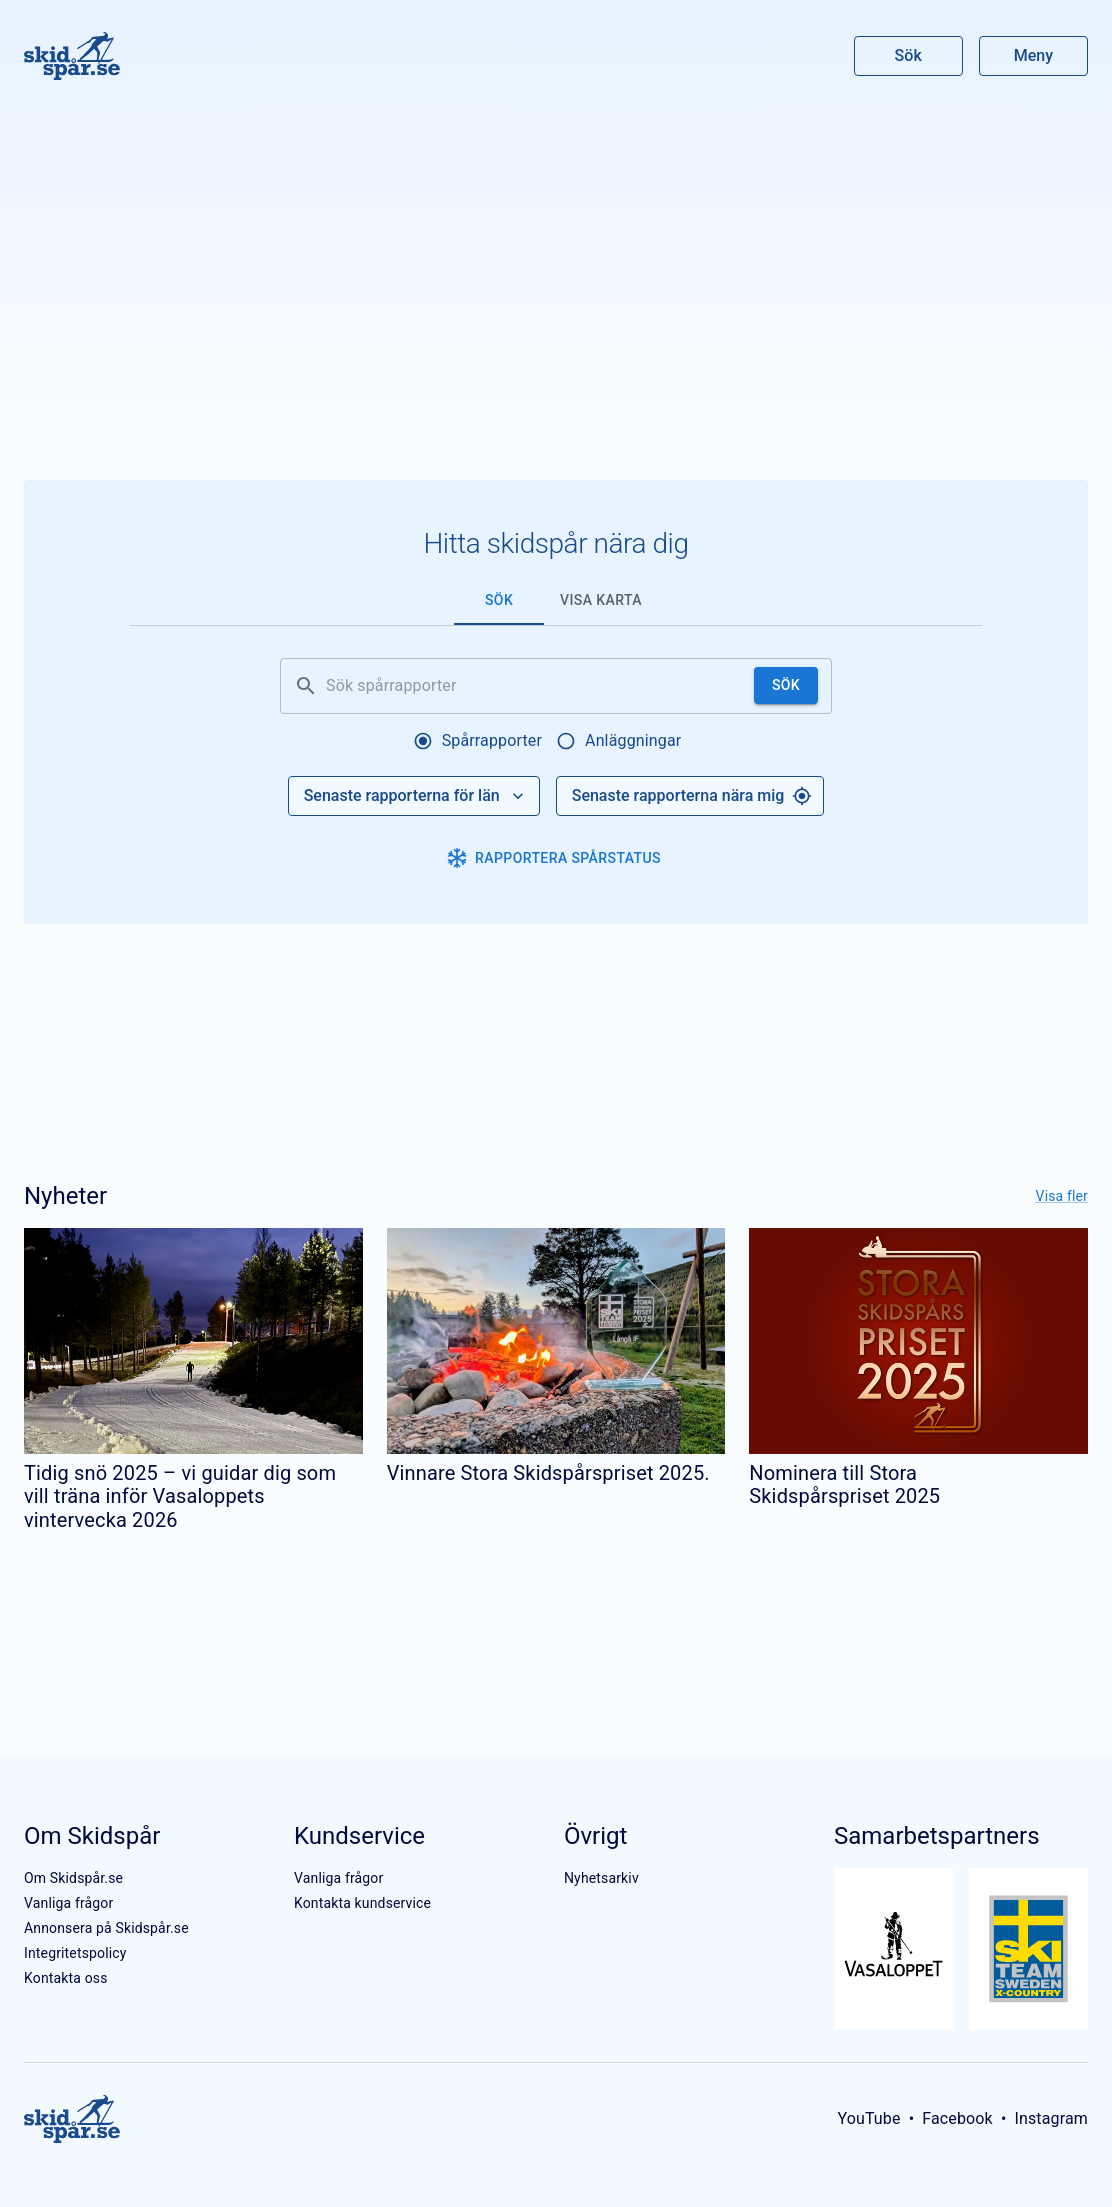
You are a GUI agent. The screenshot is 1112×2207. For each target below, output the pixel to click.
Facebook (957, 2118)
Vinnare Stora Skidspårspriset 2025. (548, 1473)
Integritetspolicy (75, 1953)
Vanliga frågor (68, 1903)
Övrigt (595, 1836)
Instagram (1051, 2118)
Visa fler (1062, 1196)
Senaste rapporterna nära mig (692, 796)
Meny (1033, 55)
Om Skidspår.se (73, 1878)
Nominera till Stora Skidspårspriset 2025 (844, 1484)
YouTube (868, 2118)
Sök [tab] (499, 600)
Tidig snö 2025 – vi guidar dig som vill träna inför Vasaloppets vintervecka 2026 (180, 1496)
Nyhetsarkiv (601, 1878)
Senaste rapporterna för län (416, 796)
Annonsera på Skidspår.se (106, 1928)
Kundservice (359, 1836)
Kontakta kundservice (362, 1903)
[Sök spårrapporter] (536, 686)
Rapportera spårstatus (554, 858)
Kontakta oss (66, 1978)
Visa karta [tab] (601, 600)
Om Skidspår (92, 1836)
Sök (909, 55)
